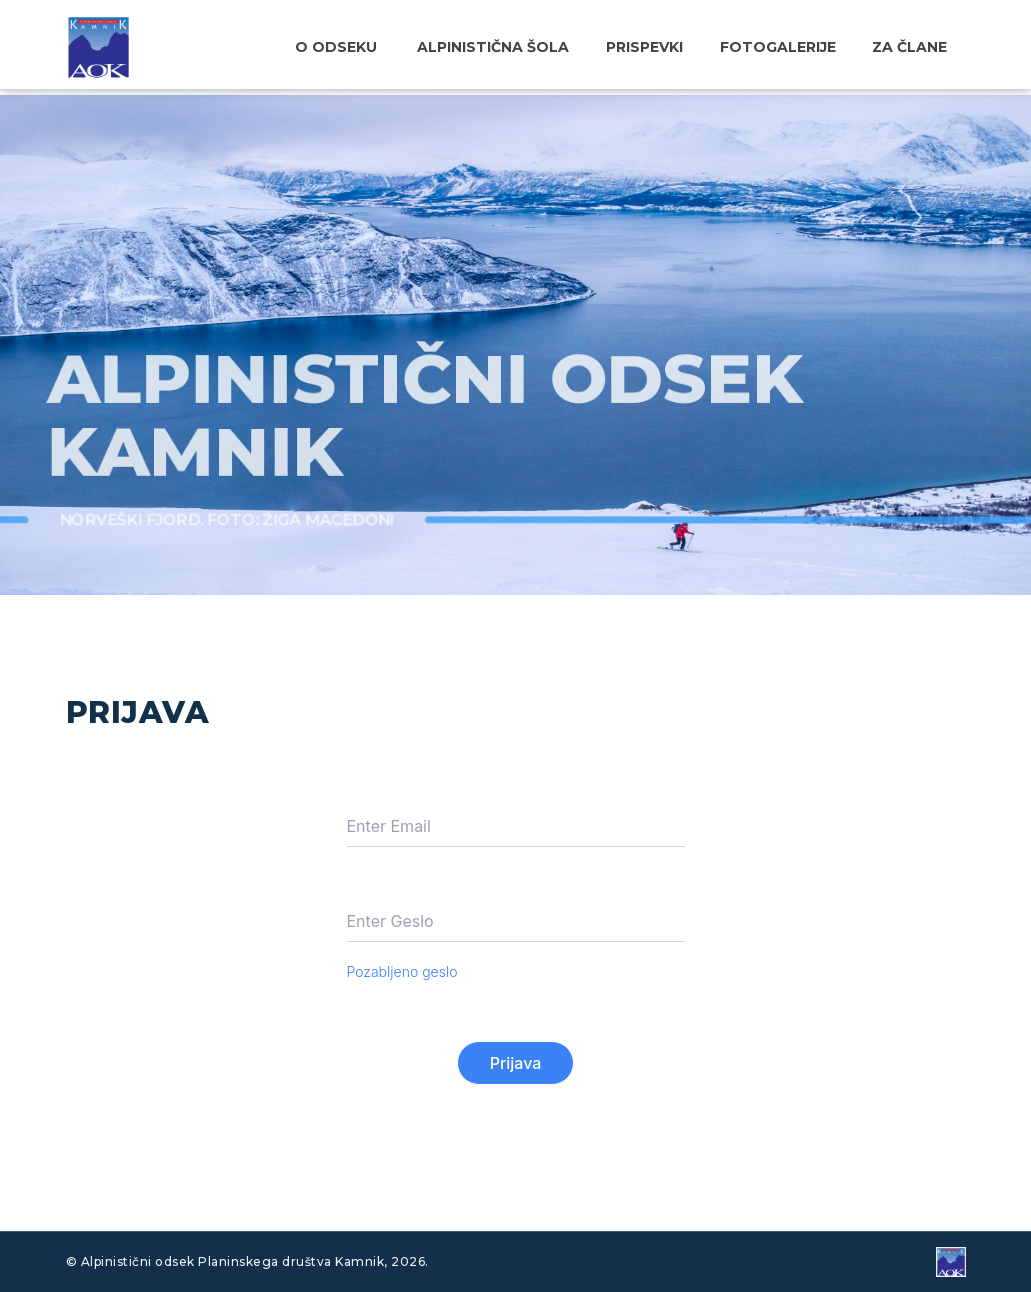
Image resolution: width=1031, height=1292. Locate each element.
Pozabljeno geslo (402, 971)
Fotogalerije (788, 47)
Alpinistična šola (517, 47)
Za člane (913, 47)
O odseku (363, 47)
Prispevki (661, 47)
